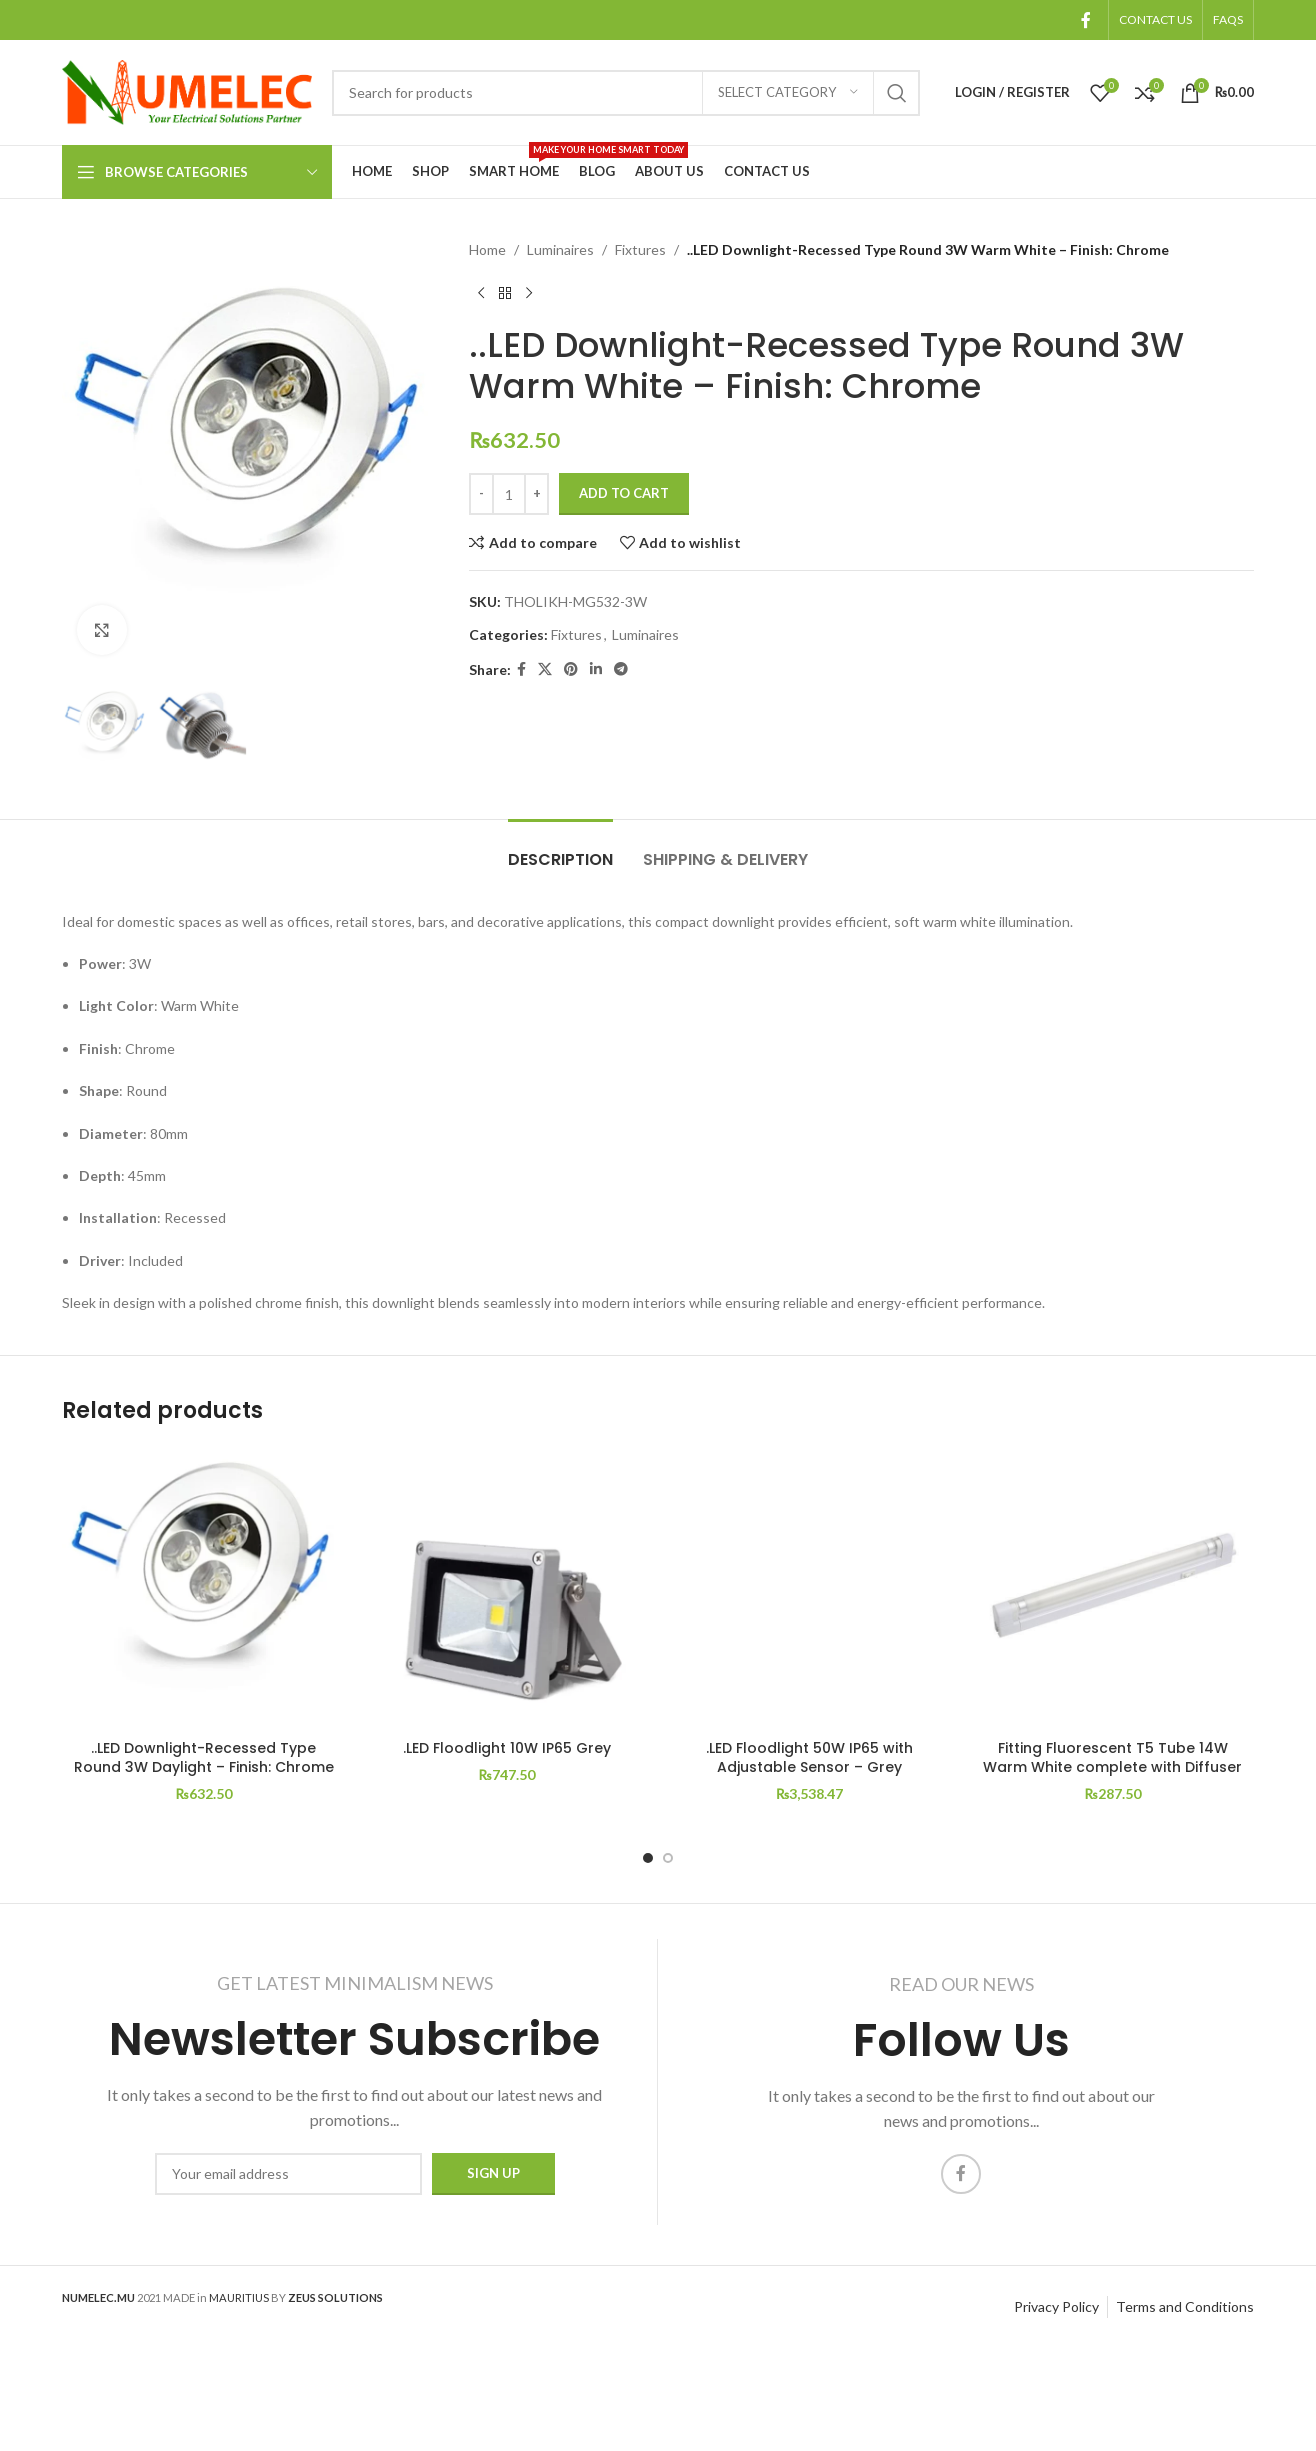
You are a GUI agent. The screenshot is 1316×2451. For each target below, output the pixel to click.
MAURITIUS (239, 2297)
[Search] (626, 93)
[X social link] (545, 669)
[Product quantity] (509, 494)
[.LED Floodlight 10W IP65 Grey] (506, 1587)
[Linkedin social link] (596, 669)
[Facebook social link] (1086, 20)
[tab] (560, 849)
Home (487, 249)
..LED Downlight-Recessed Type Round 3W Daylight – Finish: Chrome (204, 1758)
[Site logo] (187, 90)
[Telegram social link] (621, 669)
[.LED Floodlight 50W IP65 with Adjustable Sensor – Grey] (809, 1587)
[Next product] (529, 293)
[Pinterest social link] (571, 669)
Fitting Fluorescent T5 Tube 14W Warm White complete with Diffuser (1112, 1758)
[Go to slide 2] (668, 1858)
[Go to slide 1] (648, 1858)
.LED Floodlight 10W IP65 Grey (507, 1748)
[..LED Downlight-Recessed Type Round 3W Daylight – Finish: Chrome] (203, 1587)
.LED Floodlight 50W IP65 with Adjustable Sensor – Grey (809, 1758)
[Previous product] (481, 293)
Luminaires (560, 249)
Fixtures (640, 249)
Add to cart (624, 493)
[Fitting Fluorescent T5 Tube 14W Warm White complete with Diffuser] (1112, 1587)
